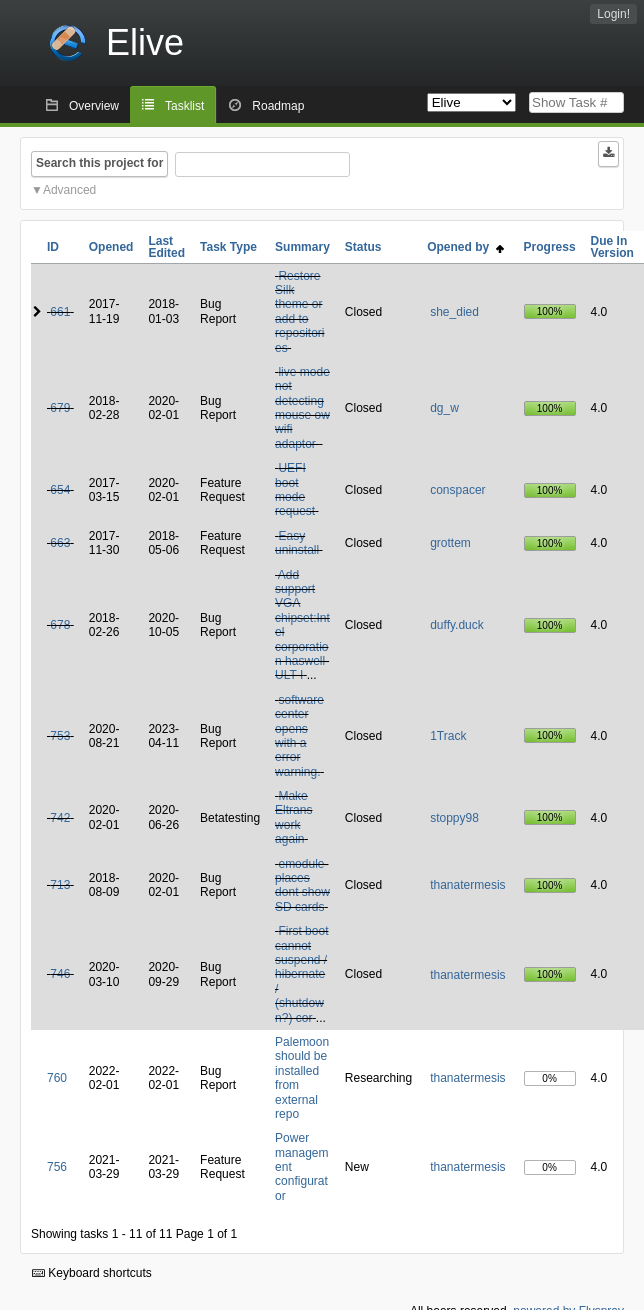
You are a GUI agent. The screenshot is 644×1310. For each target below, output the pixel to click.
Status (363, 247)
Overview (94, 106)
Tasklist (184, 106)
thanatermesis (467, 885)
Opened (111, 247)
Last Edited (166, 247)
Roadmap (278, 106)
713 (60, 885)
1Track (448, 736)
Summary (302, 247)
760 (57, 1078)
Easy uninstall (297, 543)
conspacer (457, 490)
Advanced (69, 190)
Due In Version (612, 247)
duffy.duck (457, 625)
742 (60, 818)
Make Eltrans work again (293, 817)
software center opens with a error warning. (299, 736)
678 (60, 625)
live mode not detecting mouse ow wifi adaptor (302, 408)
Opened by (465, 247)
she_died (454, 312)
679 (60, 408)
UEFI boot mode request (295, 489)
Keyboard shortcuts (92, 1273)
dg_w (444, 408)
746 (60, 974)
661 (60, 312)
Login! (613, 14)
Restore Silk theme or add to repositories (299, 312)
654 (60, 490)
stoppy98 (454, 818)
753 (60, 736)
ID (53, 247)
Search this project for (99, 163)
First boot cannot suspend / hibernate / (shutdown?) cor (301, 974)
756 (57, 1167)
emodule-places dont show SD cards (302, 885)
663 (60, 543)
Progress (550, 247)
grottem (450, 543)
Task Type (228, 247)
